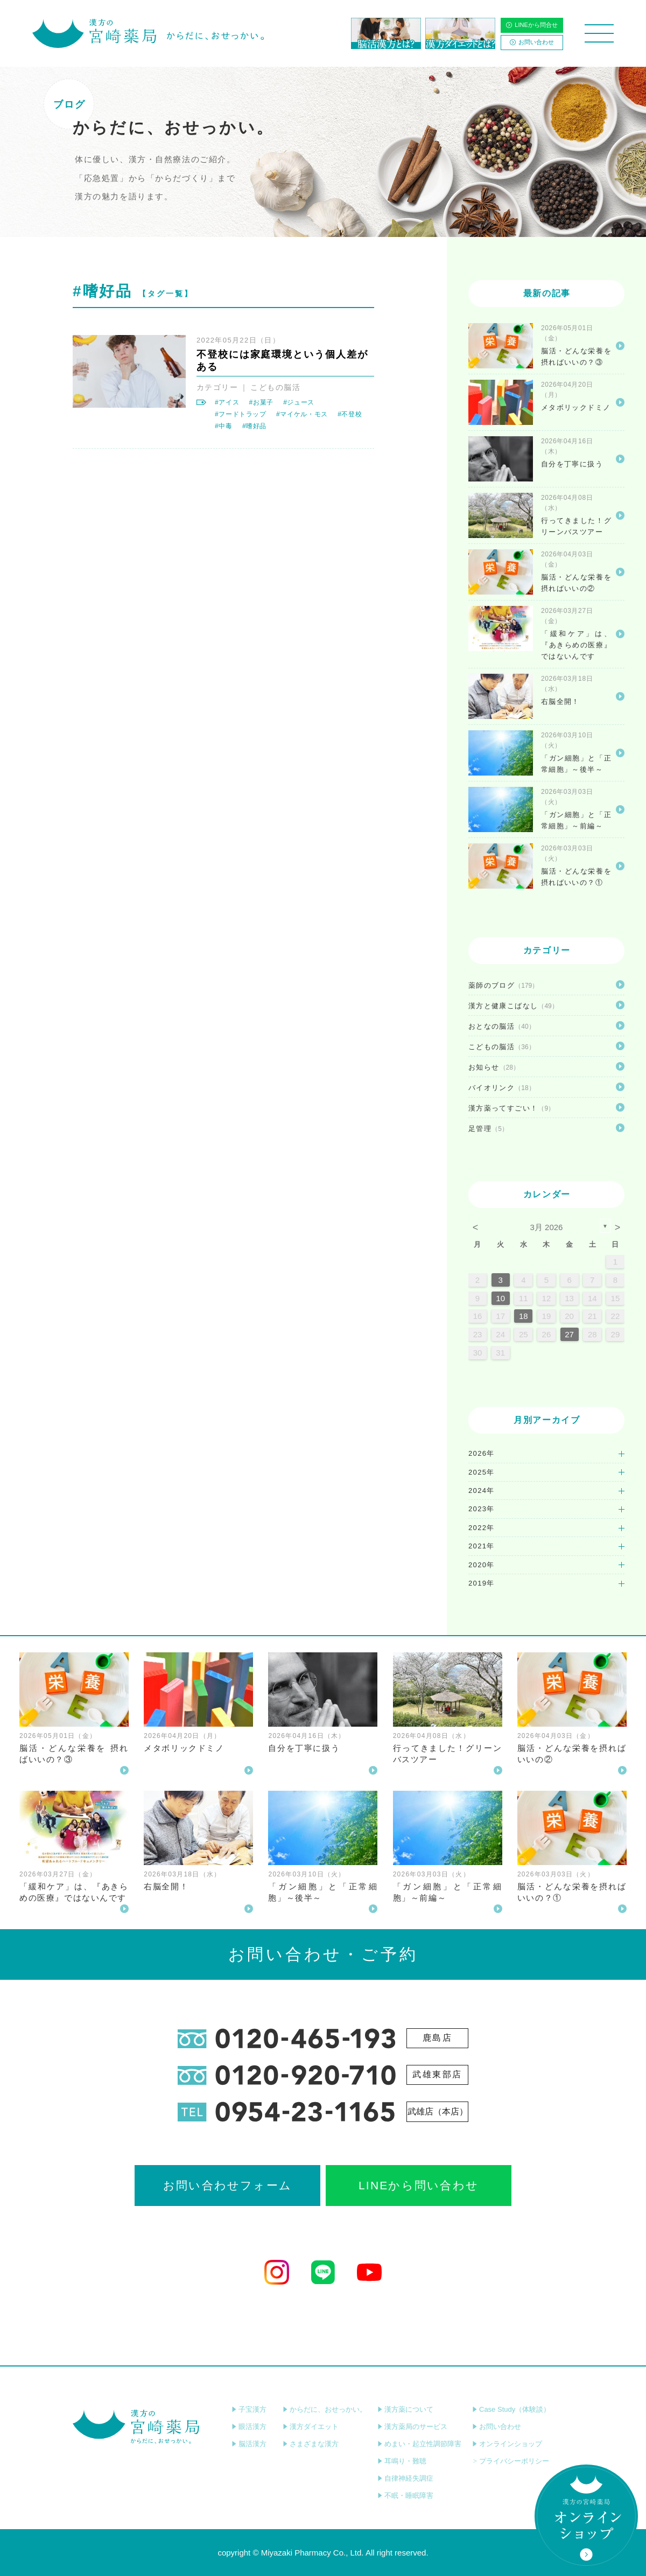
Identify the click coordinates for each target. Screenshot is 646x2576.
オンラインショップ (507, 2444)
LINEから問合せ (531, 25)
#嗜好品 (254, 426)
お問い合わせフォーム (227, 2185)
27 (569, 1334)
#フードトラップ (240, 414)
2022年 (481, 1528)
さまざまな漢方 (311, 2444)
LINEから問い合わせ (419, 2185)
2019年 (481, 1583)
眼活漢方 (248, 2427)
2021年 (481, 1546)
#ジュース (298, 402)
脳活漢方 (248, 2444)
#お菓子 (261, 402)
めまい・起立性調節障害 (419, 2444)
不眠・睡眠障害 (405, 2495)
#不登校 (350, 414)
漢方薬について (405, 2409)
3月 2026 (546, 1227)
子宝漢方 (248, 2409)
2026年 (481, 1453)
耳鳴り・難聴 (401, 2461)
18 (523, 1316)
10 (500, 1298)
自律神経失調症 (405, 2478)
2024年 (481, 1490)
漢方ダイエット (311, 2427)
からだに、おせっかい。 (325, 2409)
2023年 (481, 1509)
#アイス (227, 402)
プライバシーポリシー (510, 2461)
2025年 (481, 1472)
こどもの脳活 (275, 387)
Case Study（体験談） (511, 2409)
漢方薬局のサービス (412, 2427)
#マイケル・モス (302, 414)
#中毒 (224, 426)
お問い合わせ (532, 42)
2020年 (481, 1565)
